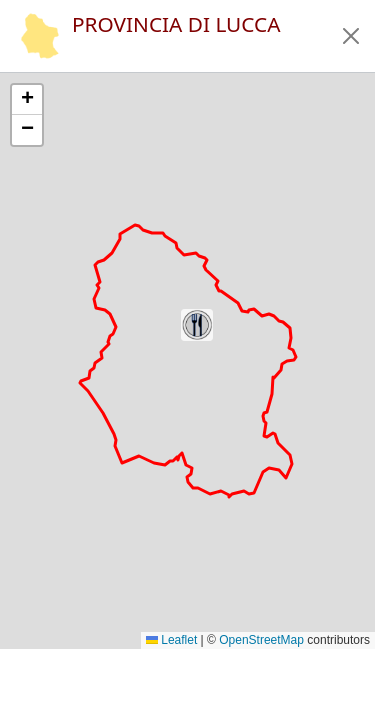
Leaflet (171, 640)
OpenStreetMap (261, 640)
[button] (351, 36)
